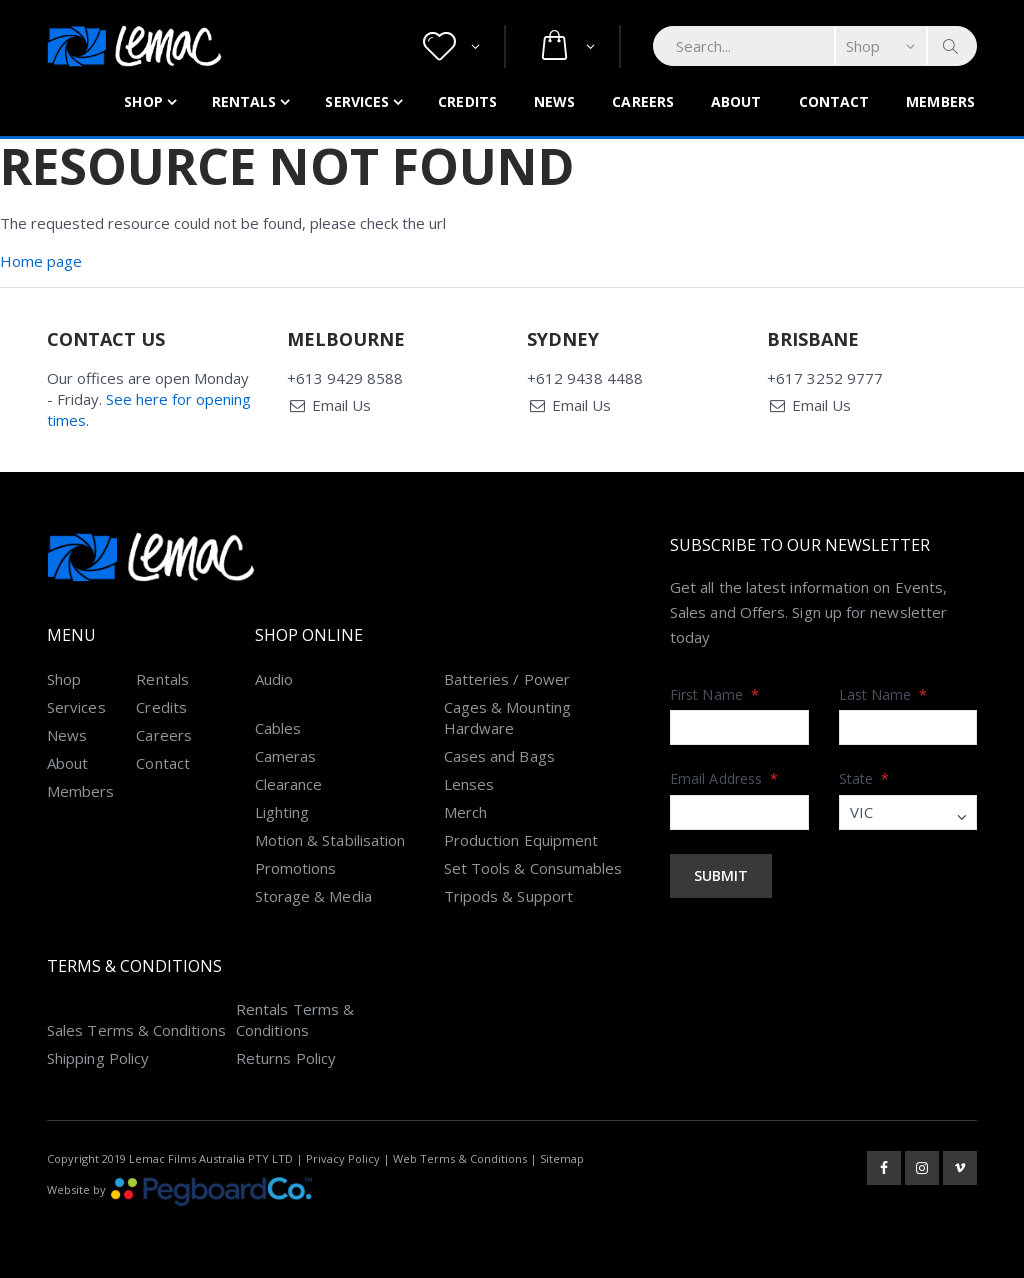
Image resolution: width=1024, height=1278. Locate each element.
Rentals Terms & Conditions (295, 1019)
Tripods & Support (508, 896)
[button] (451, 46)
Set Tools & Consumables (533, 868)
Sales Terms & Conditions (136, 1030)
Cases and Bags (499, 756)
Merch (465, 812)
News (554, 101)
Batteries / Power (507, 679)
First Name (714, 694)
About (736, 101)
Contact (834, 101)
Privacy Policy (343, 1158)
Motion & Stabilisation (330, 840)
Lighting (282, 812)
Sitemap (562, 1158)
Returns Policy (286, 1058)
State (864, 778)
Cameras (286, 756)
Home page (41, 261)
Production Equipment (521, 840)
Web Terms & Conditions (460, 1158)
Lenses (469, 784)
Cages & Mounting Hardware (507, 717)
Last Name (883, 694)
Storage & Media (313, 896)
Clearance (289, 784)
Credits (467, 101)
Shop (143, 101)
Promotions (296, 868)
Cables (278, 728)
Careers (643, 101)
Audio (274, 679)
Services (357, 101)
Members (940, 101)
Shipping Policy (98, 1058)
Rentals (244, 101)
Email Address (724, 778)
